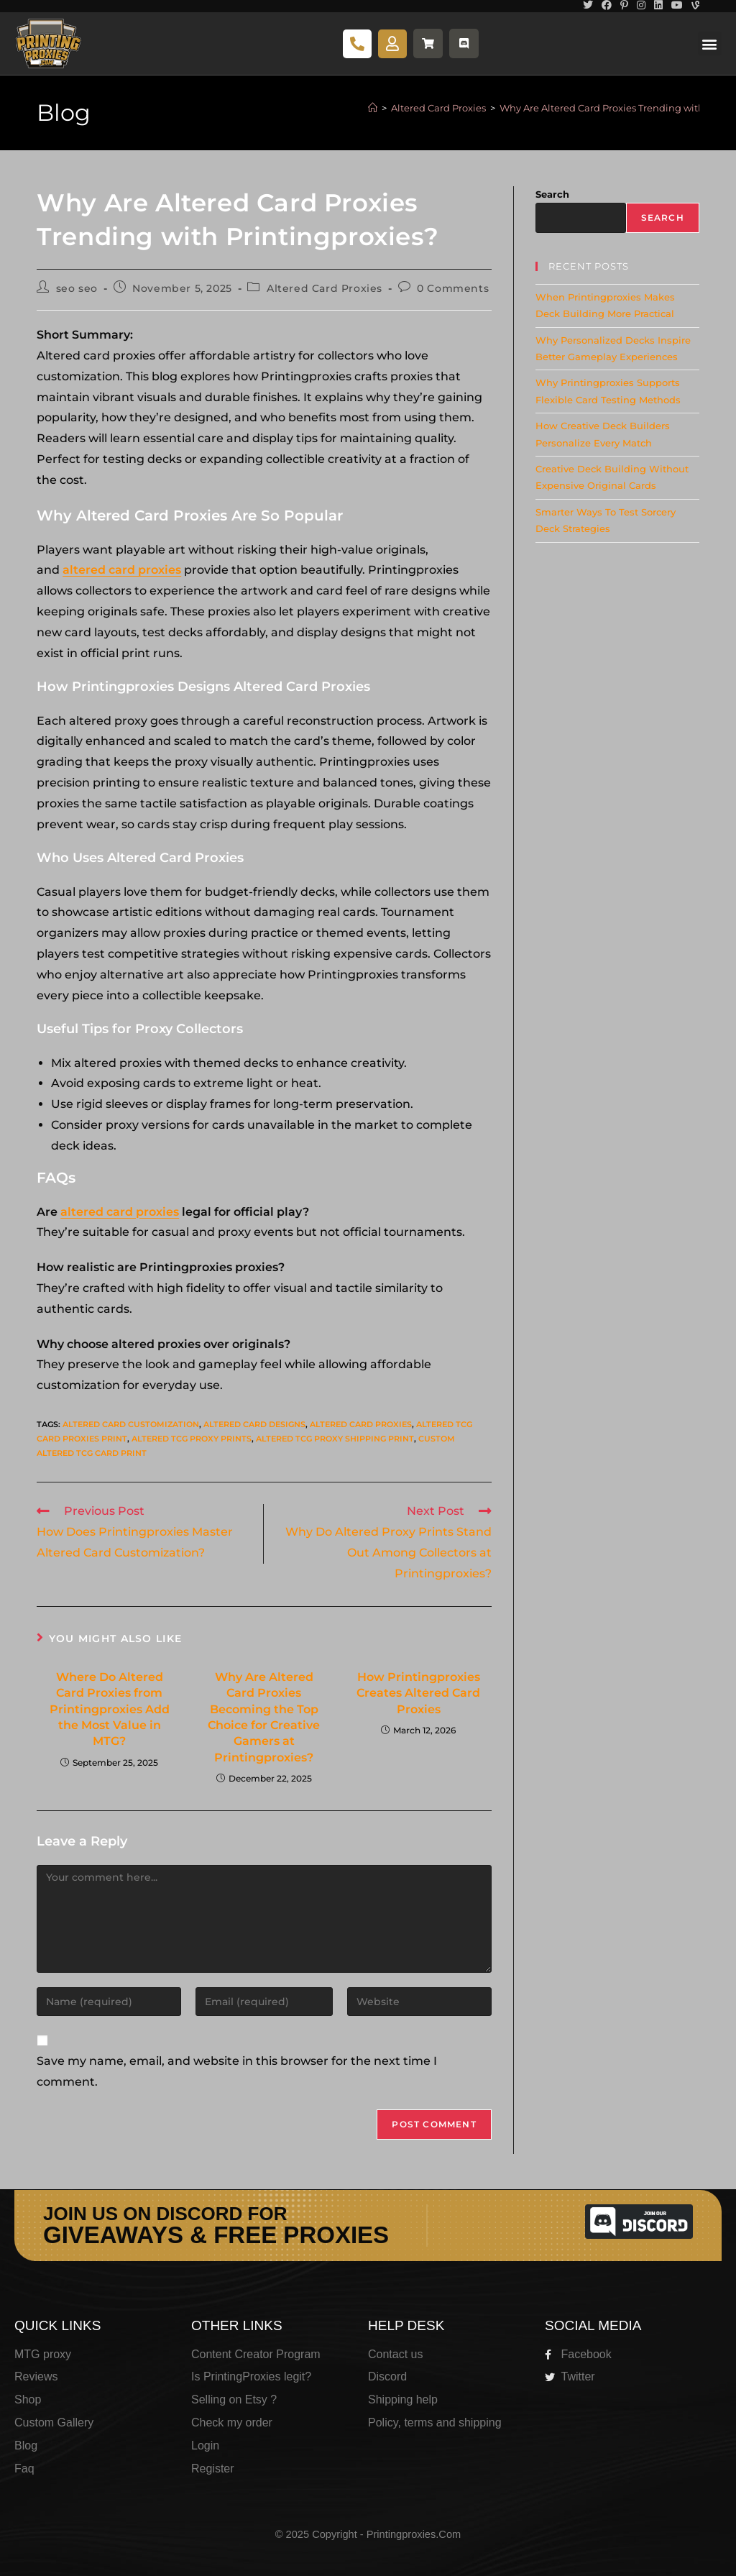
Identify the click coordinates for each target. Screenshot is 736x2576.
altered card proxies (122, 570)
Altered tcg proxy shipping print (335, 1439)
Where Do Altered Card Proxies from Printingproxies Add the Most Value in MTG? (110, 1709)
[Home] (372, 108)
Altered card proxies (361, 1424)
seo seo (77, 288)
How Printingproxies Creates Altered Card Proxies (418, 1693)
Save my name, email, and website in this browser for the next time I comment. (237, 2071)
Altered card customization (131, 1424)
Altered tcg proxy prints (192, 1439)
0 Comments (453, 288)
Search (552, 194)
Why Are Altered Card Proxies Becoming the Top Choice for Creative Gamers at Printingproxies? (264, 1717)
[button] (710, 43)
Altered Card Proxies (324, 288)
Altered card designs (254, 1424)
